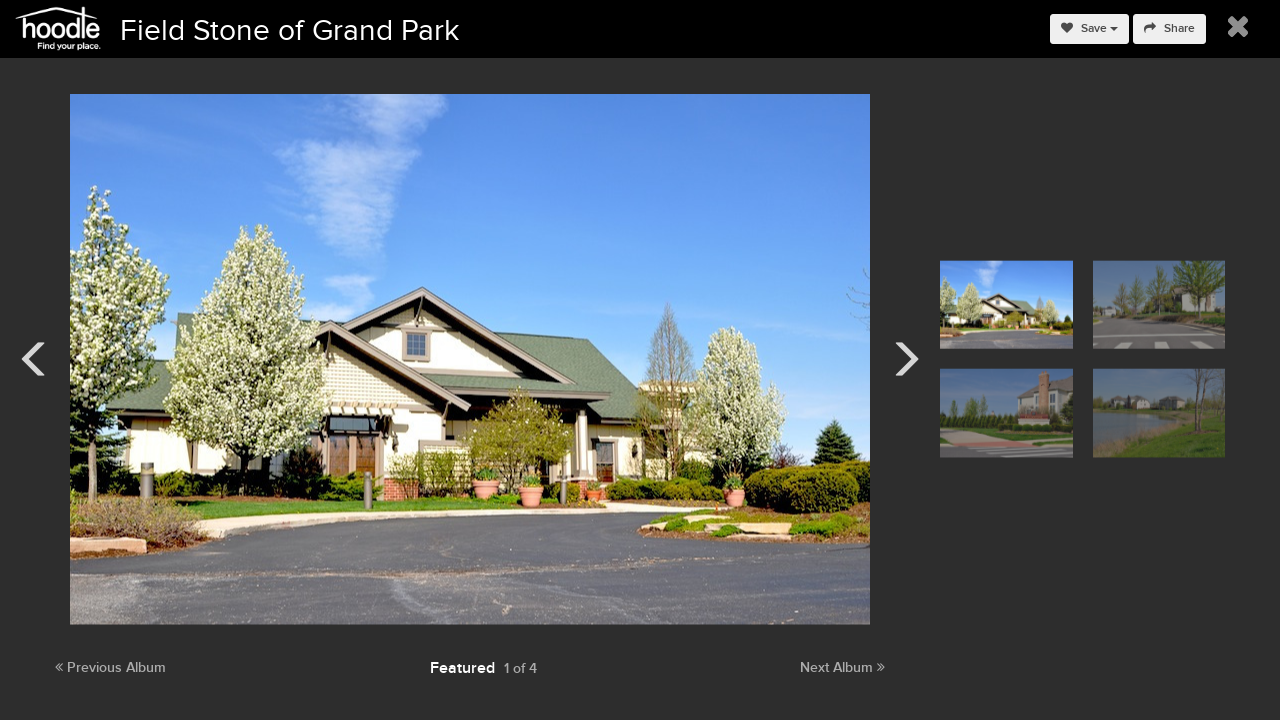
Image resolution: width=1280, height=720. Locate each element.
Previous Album (110, 667)
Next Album (842, 667)
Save (1089, 28)
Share (1169, 28)
